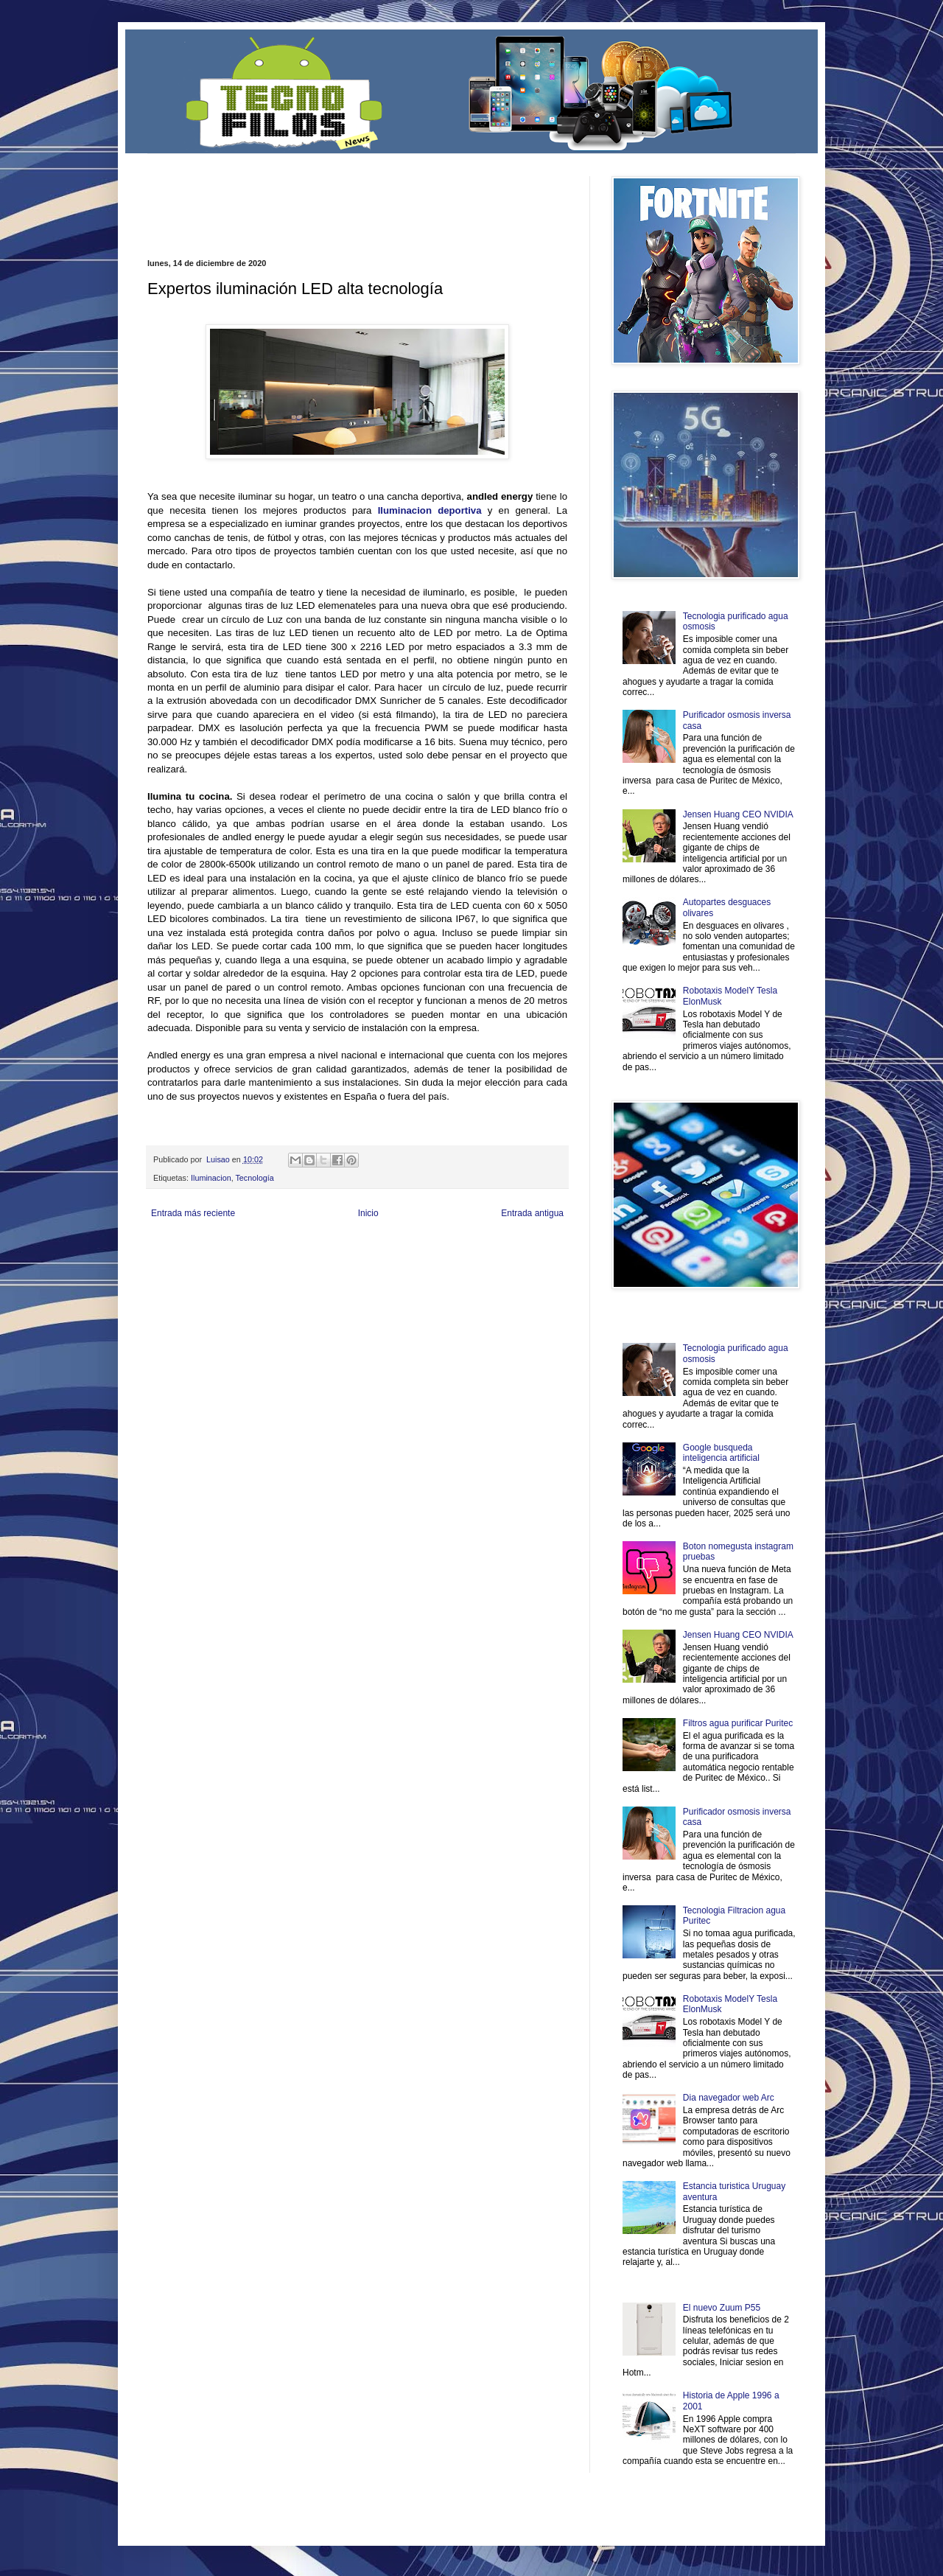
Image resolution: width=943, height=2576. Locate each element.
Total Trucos (354, 1261)
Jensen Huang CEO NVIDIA (738, 814)
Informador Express (335, 1248)
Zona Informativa (175, 1248)
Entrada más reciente (193, 1213)
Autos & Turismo (496, 1261)
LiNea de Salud (275, 1248)
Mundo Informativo (241, 1272)
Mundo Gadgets (442, 1261)
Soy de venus (245, 1261)
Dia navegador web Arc (728, 2097)
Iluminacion (211, 1177)
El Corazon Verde (450, 1272)
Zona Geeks (504, 1248)
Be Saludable (227, 1248)
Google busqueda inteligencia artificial (721, 1452)
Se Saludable (352, 1272)
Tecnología (254, 1177)
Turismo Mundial (301, 1272)
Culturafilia (498, 1272)
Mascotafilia (189, 1272)
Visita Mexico (397, 1272)
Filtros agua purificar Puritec (738, 1723)
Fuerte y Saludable (301, 1261)
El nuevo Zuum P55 (721, 2308)
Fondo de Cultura (453, 1248)
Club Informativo (396, 1248)
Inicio (368, 1213)
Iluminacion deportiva (430, 510)
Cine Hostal (395, 1261)
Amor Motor (536, 1272)
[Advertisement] (319, 198)
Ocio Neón (203, 1261)
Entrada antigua (532, 1213)
